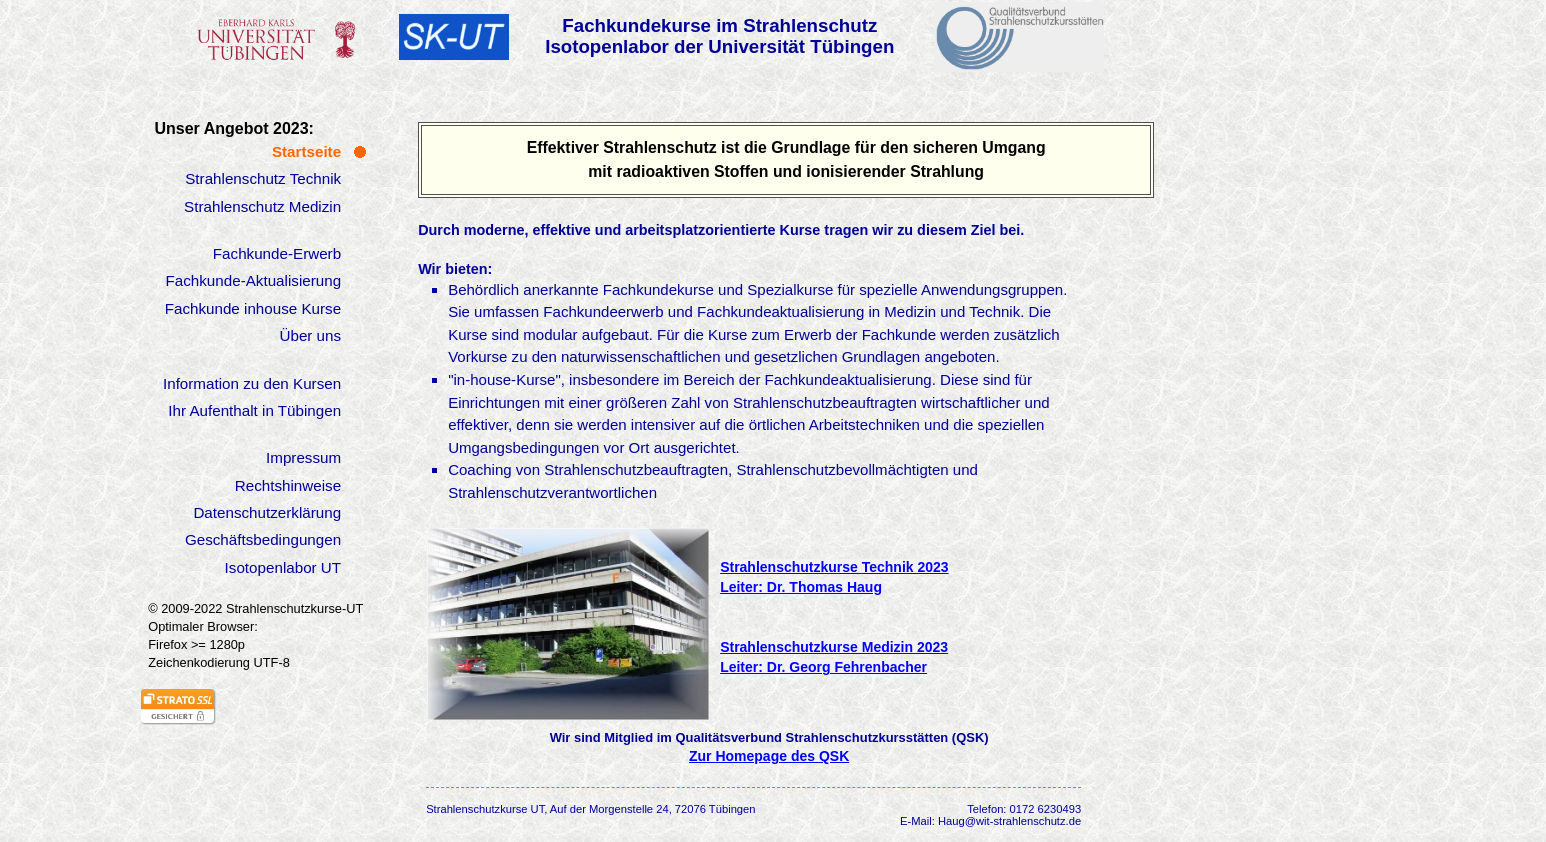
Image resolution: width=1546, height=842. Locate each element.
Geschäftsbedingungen (263, 539)
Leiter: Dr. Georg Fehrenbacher (823, 667)
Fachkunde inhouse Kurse (253, 308)
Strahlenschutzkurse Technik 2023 (834, 567)
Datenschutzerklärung (267, 512)
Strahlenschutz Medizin (262, 206)
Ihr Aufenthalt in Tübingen (254, 410)
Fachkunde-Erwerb (277, 253)
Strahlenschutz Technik (263, 178)
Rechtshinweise (288, 485)
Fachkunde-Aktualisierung (254, 280)
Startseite (306, 151)
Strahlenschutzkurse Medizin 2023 (834, 647)
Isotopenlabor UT (283, 567)
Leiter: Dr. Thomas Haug (801, 587)
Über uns (310, 335)
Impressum (303, 457)
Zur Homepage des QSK (769, 756)
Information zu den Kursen (252, 383)
